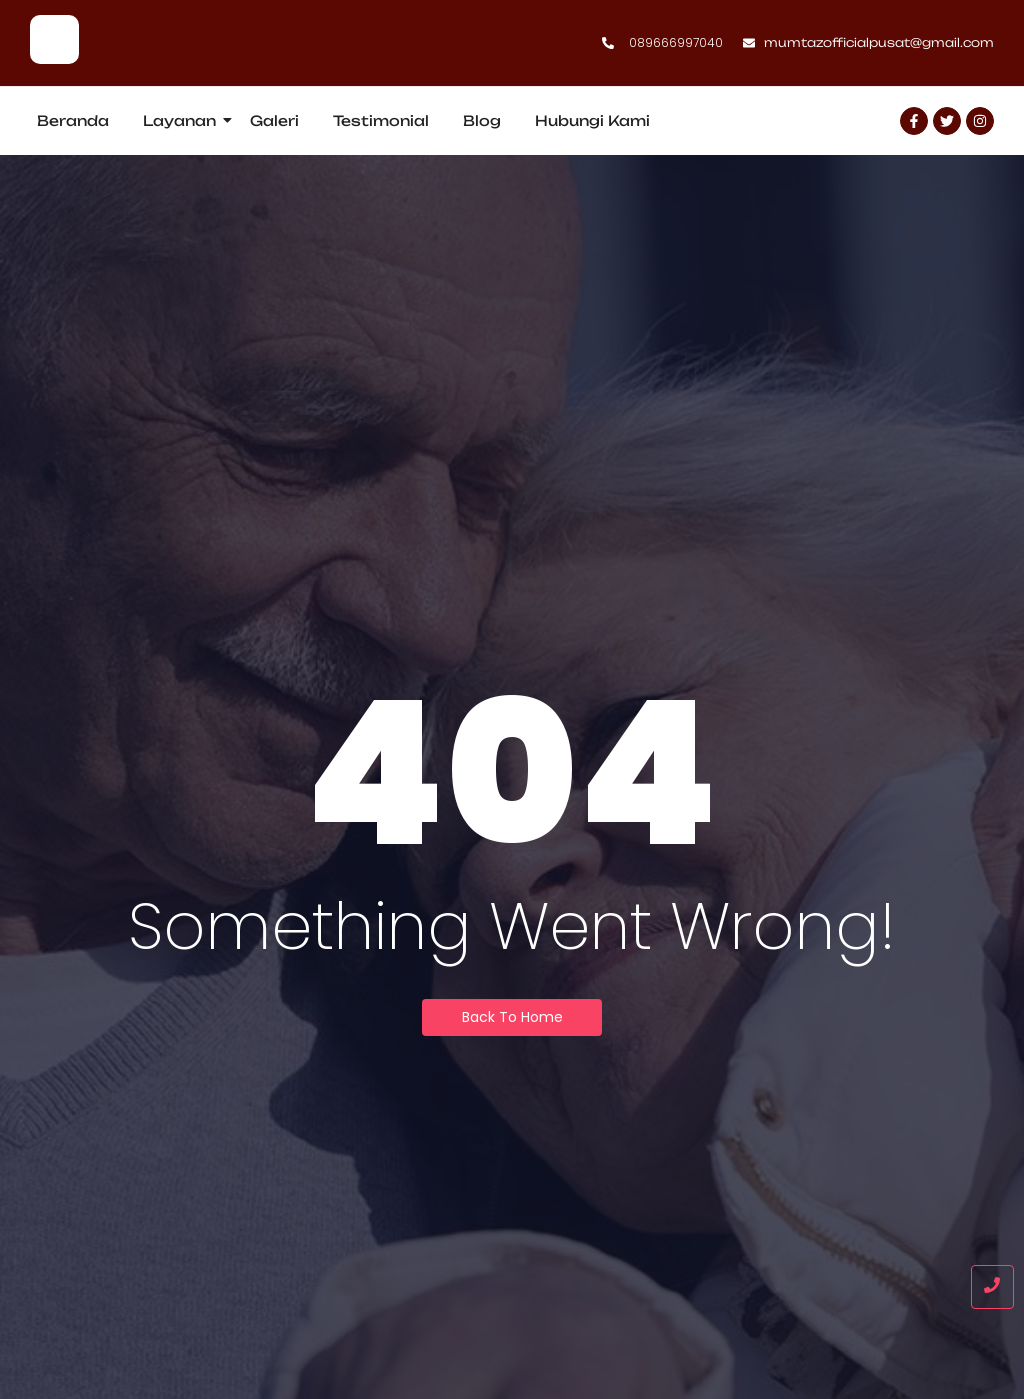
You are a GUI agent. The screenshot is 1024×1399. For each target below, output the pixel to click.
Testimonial (381, 120)
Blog (482, 120)
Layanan (183, 120)
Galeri (274, 120)
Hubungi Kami (592, 120)
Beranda (73, 120)
